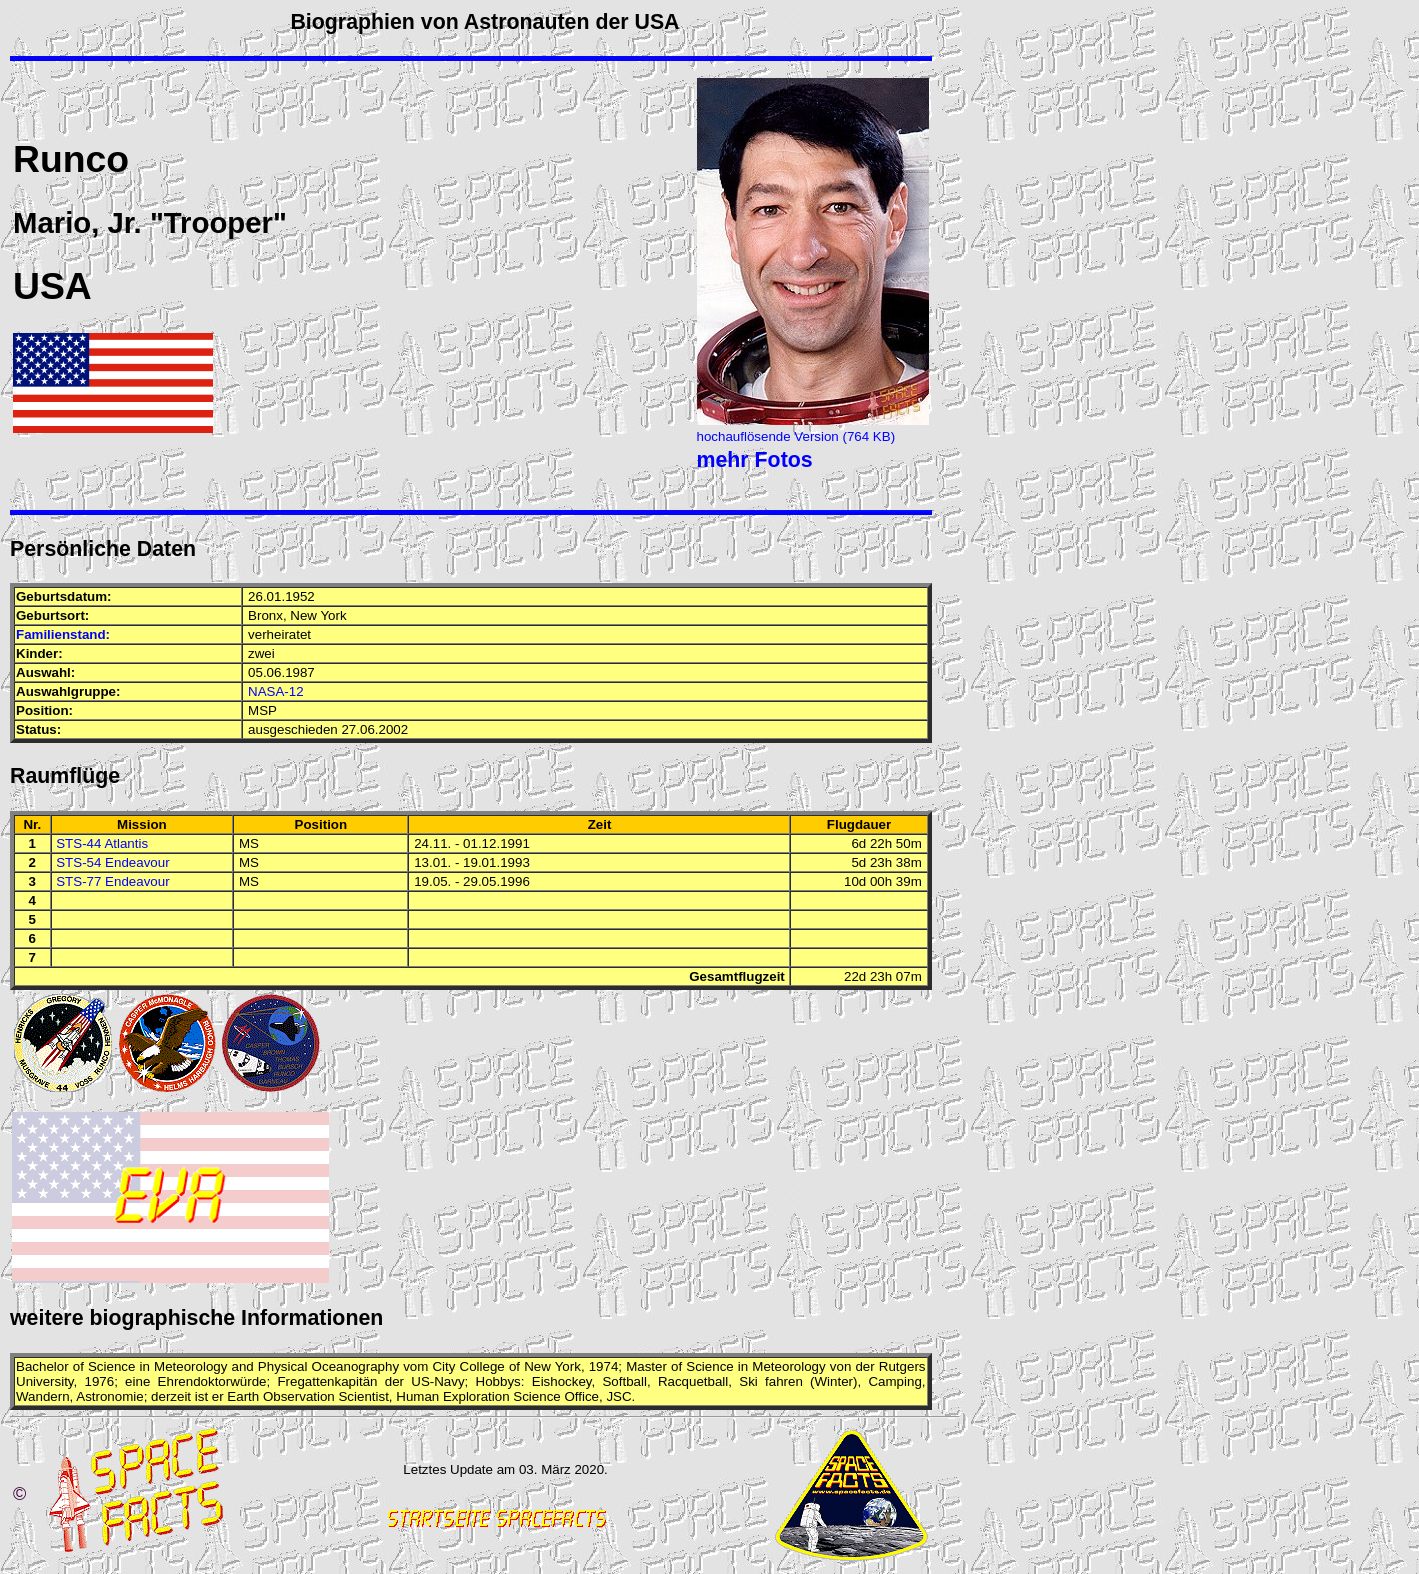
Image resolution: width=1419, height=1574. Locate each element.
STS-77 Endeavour (112, 881)
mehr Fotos (755, 460)
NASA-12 (276, 691)
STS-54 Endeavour (112, 862)
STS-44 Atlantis (102, 843)
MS (249, 843)
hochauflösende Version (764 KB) (796, 436)
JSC (618, 1396)
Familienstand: (63, 634)
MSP (262, 710)
